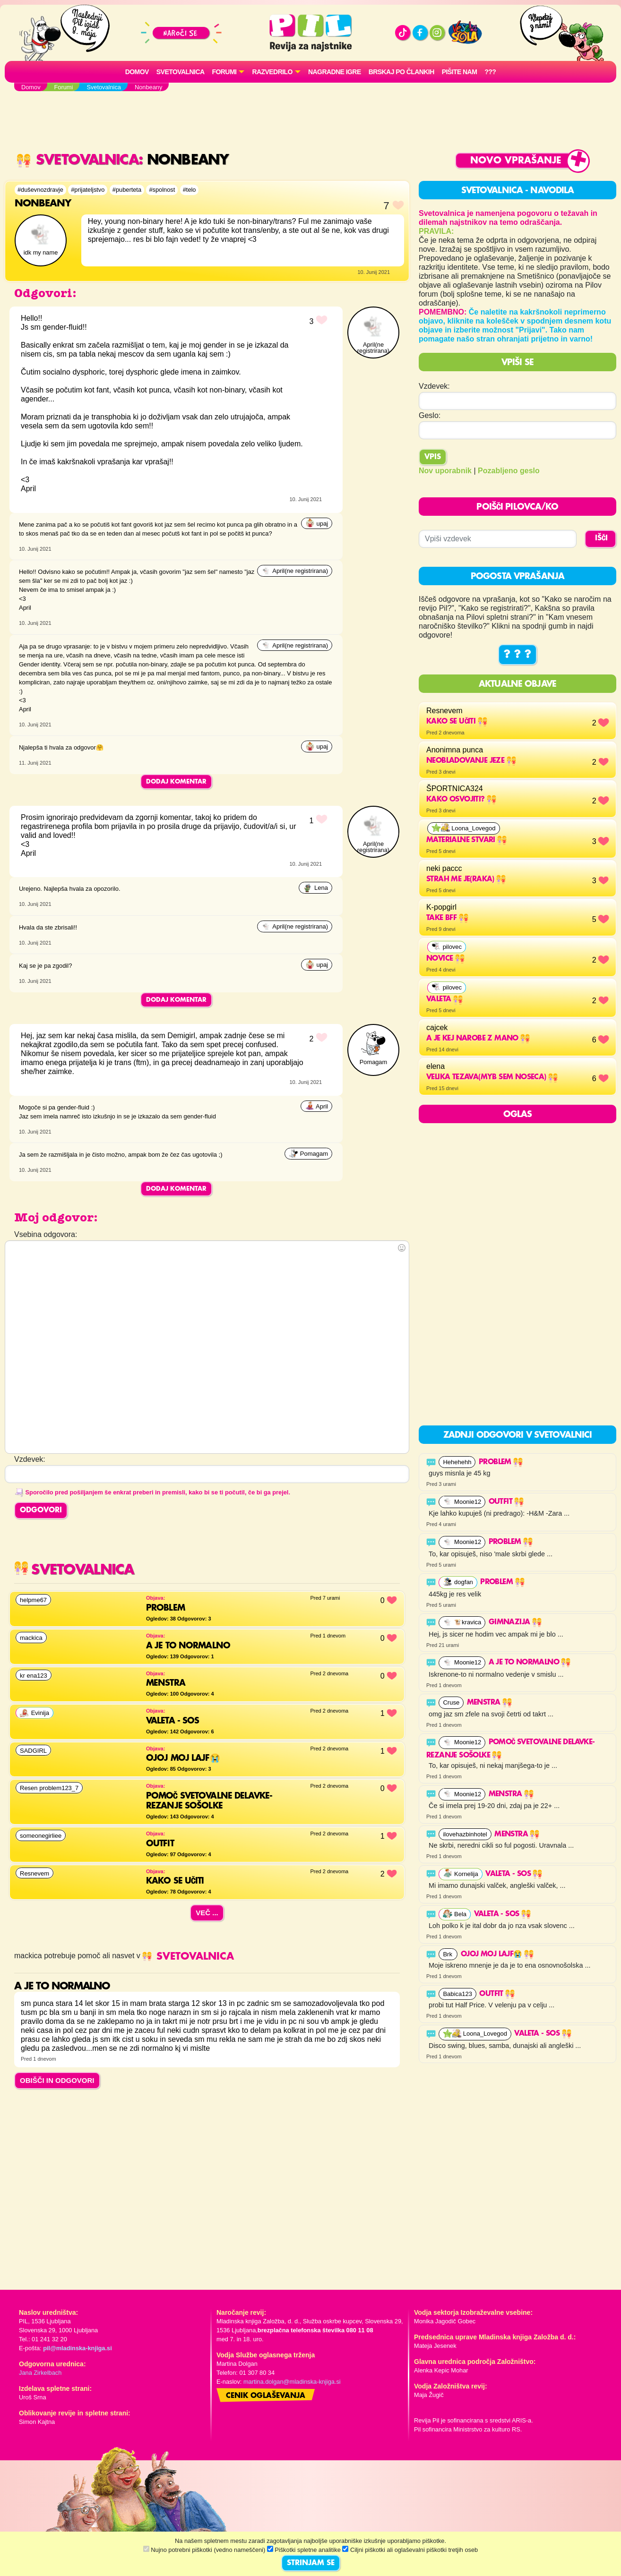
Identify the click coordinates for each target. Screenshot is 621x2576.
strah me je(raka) (466, 879)
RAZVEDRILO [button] (272, 72)
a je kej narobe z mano (478, 1038)
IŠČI (601, 538)
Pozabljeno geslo (509, 471)
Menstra (489, 1702)
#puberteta (126, 189)
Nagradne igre (334, 72)
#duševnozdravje (40, 189)
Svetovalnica (180, 72)
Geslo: (429, 415)
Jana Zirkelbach (40, 2372)
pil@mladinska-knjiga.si (77, 2348)
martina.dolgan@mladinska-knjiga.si (292, 2381)
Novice (445, 959)
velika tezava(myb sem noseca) (492, 1077)
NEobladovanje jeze (471, 761)
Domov (137, 72)
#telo (189, 189)
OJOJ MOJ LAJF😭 (497, 1954)
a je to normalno (530, 1662)
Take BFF (447, 918)
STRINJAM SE (311, 2563)
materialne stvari (466, 840)
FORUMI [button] (224, 72)
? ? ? (517, 654)
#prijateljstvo (87, 189)
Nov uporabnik (445, 471)
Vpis (432, 457)
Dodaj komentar (176, 781)
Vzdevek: (434, 386)
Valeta (444, 999)
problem (501, 1462)
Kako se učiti (456, 721)
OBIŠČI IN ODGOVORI (57, 2080)
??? (490, 72)
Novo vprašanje (515, 161)
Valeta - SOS (513, 1874)
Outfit (506, 1502)
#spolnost (162, 189)
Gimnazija (515, 1622)
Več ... (207, 1913)
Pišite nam (459, 72)
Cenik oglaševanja (265, 2396)
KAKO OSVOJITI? (461, 799)
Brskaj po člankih (401, 72)
